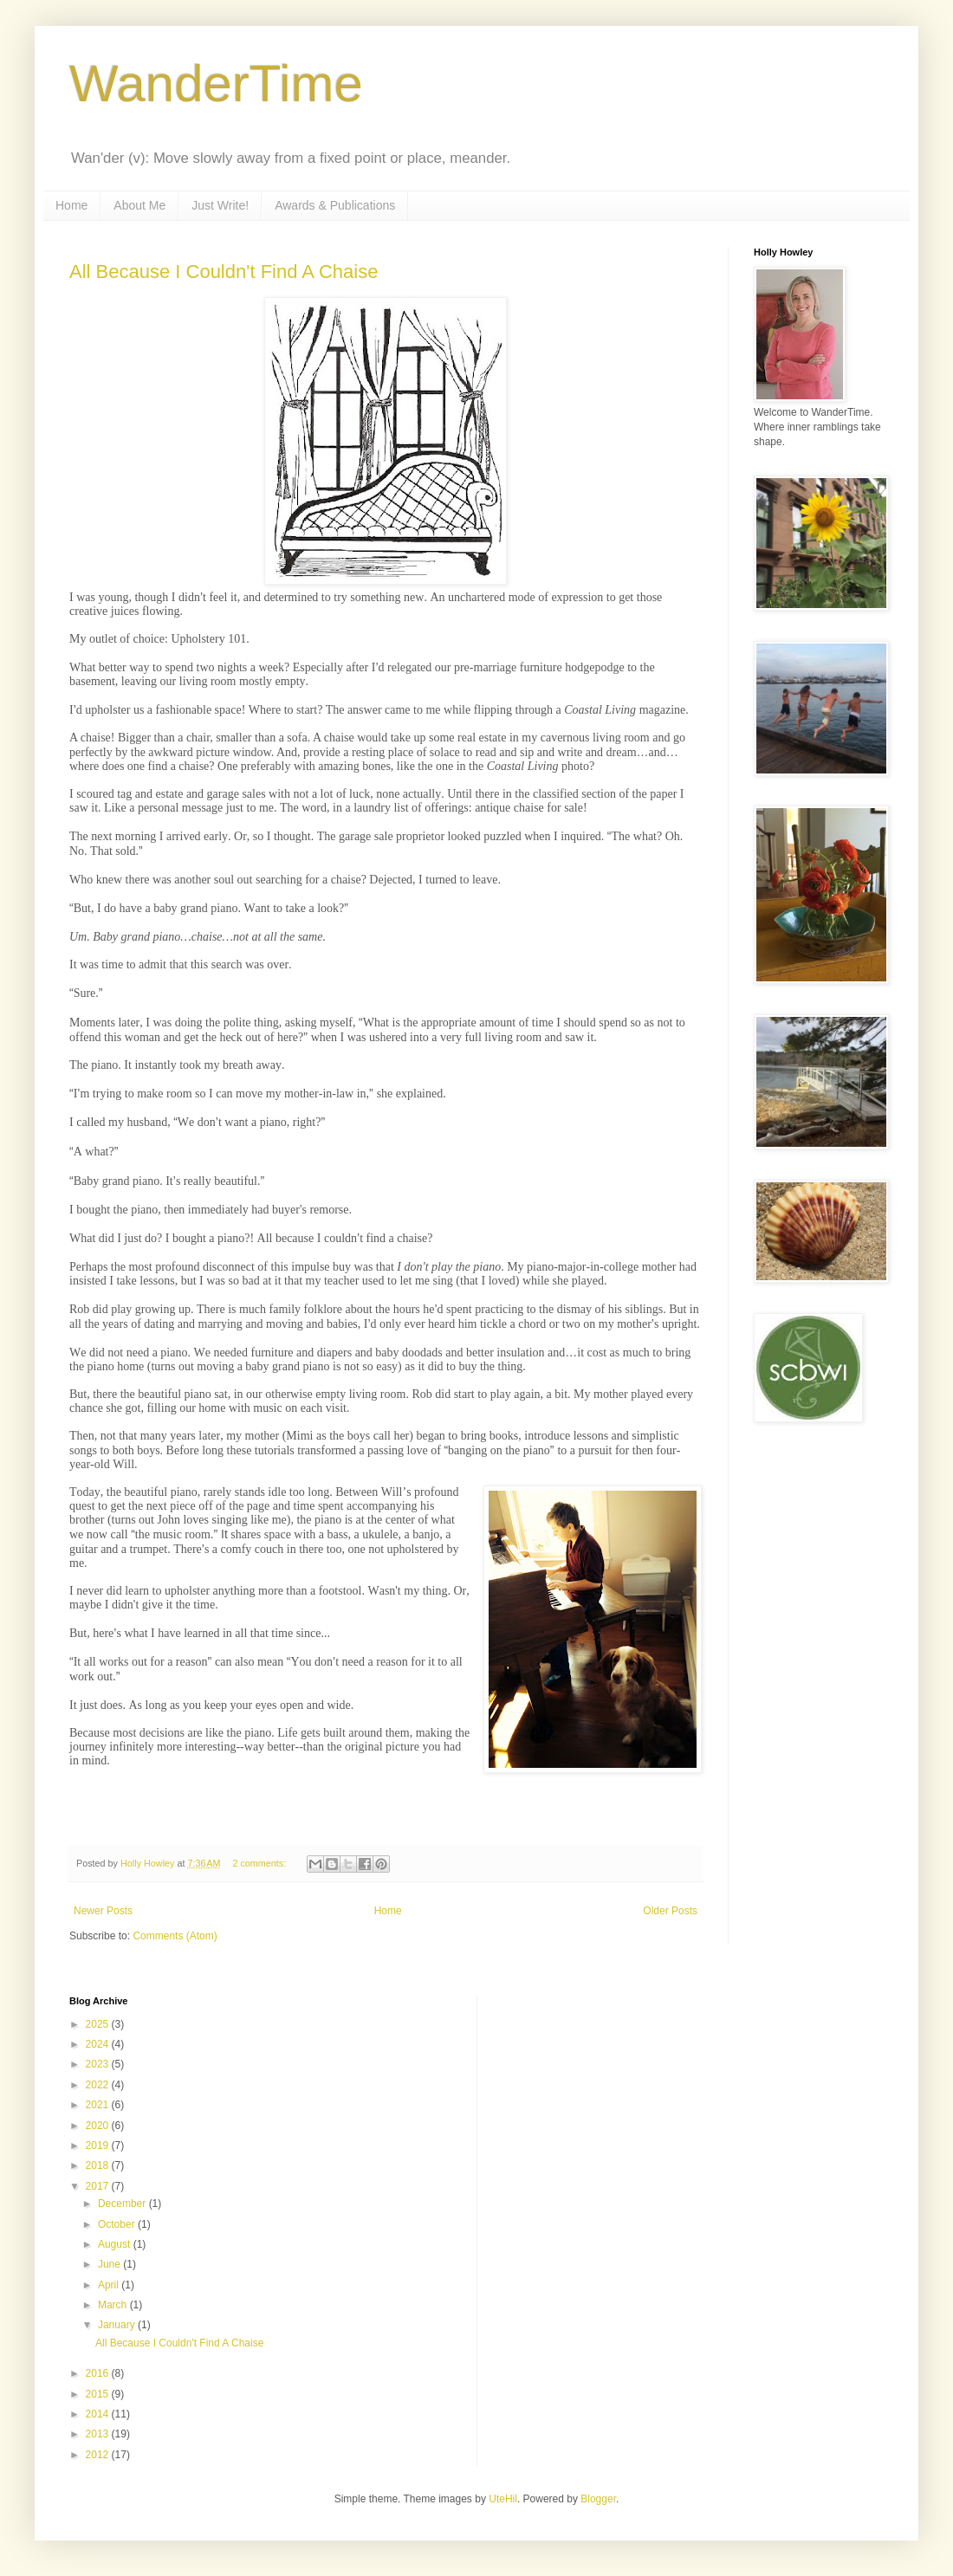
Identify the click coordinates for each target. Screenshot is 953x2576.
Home (71, 205)
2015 (99, 2394)
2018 (99, 2165)
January (118, 2325)
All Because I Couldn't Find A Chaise (223, 271)
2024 (99, 2044)
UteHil (503, 2499)
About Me (139, 205)
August (115, 2244)
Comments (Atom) (175, 1936)
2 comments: (260, 1863)
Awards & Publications (335, 205)
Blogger (598, 2499)
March (114, 2305)
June (110, 2264)
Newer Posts (103, 1911)
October (118, 2224)
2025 (99, 2024)
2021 (99, 2105)
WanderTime (216, 84)
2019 (99, 2145)
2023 (99, 2064)
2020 (99, 2126)
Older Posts (670, 1911)
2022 (99, 2085)
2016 (99, 2373)
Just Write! (220, 205)
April (109, 2285)
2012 (99, 2455)
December (123, 2203)
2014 (99, 2414)
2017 (99, 2186)
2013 (99, 2434)
